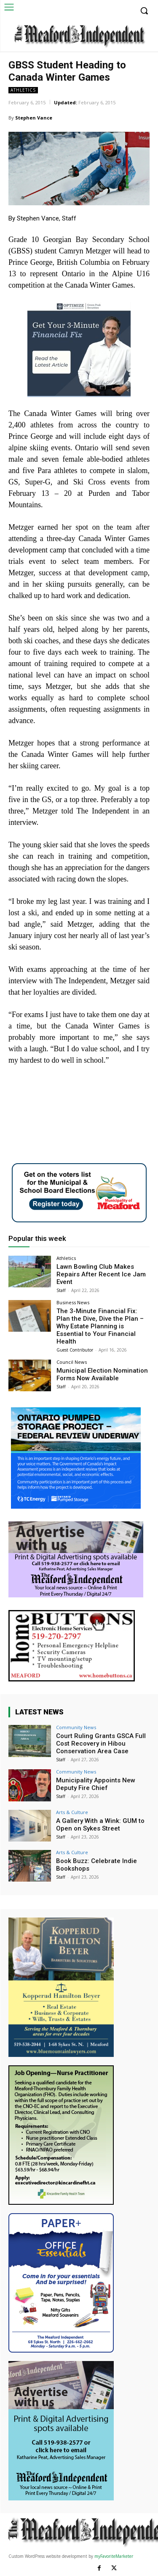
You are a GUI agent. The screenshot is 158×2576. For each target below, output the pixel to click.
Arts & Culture (72, 1812)
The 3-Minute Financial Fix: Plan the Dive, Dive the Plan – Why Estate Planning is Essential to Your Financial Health (100, 1326)
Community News (76, 1727)
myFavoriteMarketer (113, 2556)
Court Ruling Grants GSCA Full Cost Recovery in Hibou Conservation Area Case (101, 1743)
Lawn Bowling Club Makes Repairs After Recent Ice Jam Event (101, 1274)
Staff (61, 1290)
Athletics (23, 90)
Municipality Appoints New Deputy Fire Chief (95, 1784)
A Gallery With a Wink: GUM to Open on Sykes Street (100, 1824)
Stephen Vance (33, 117)
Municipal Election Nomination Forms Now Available (102, 1374)
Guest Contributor (74, 1350)
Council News (71, 1362)
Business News (72, 1302)
